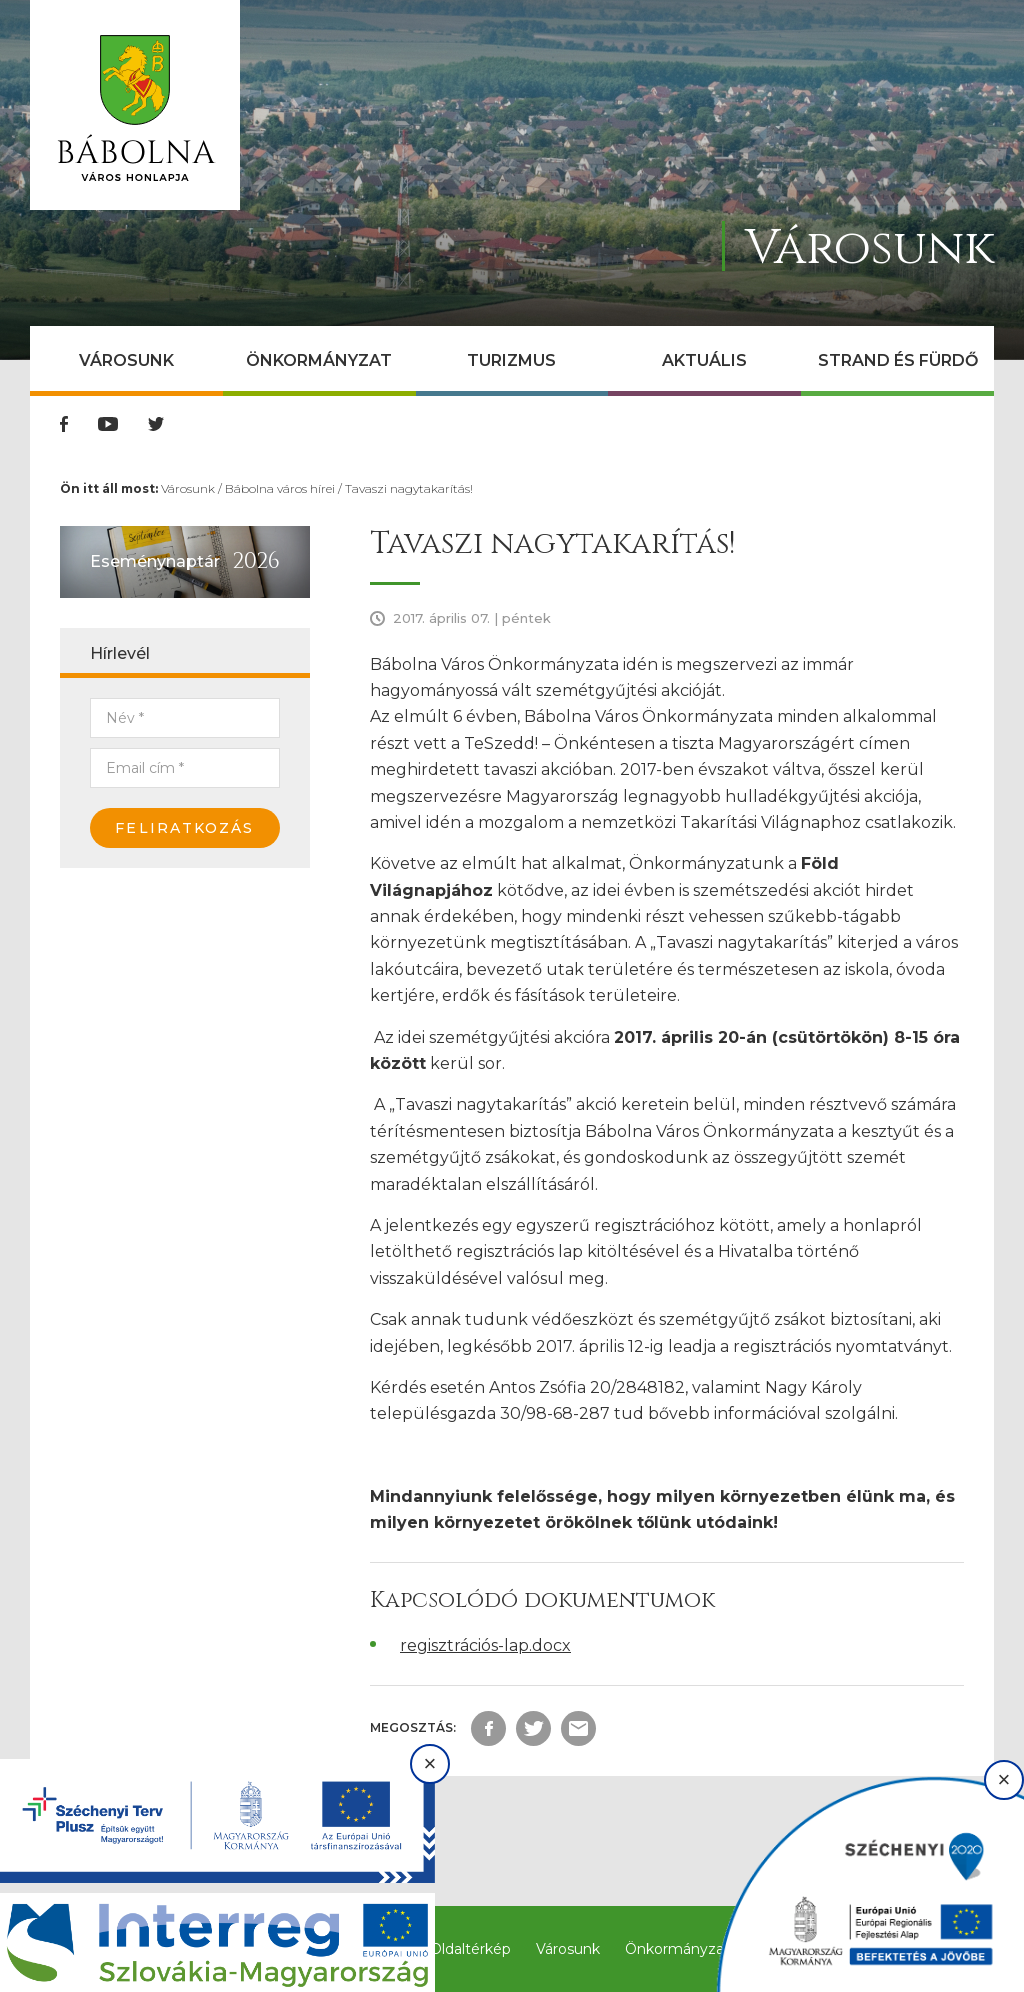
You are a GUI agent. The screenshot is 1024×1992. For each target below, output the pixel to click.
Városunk (126, 360)
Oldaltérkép (470, 1949)
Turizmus (511, 360)
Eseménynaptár (155, 561)
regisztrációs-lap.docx (485, 1645)
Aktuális (704, 360)
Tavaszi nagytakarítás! (409, 488)
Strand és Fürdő (898, 360)
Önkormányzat (319, 360)
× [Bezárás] (430, 1763)
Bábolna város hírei (280, 488)
